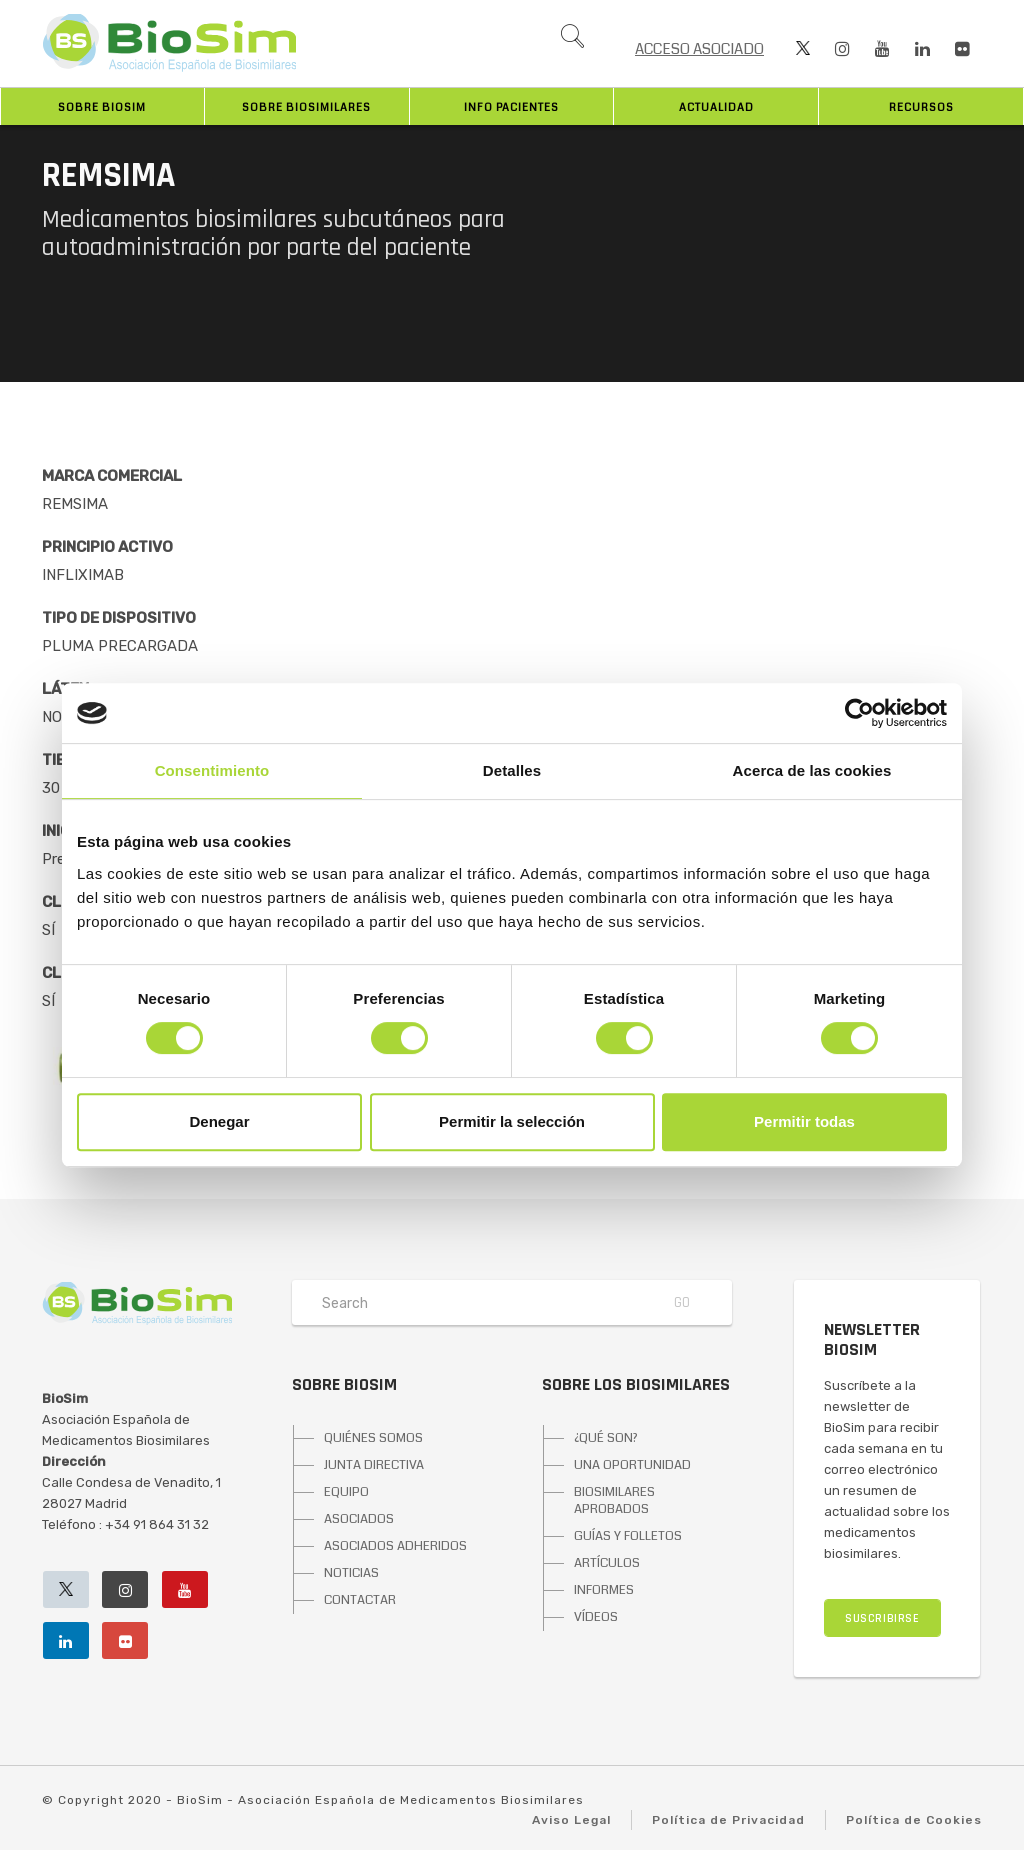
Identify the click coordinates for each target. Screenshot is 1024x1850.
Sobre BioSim (102, 107)
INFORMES (604, 1590)
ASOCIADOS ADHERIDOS (395, 1546)
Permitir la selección (512, 1121)
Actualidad (716, 107)
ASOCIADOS (359, 1519)
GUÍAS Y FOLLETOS (628, 1536)
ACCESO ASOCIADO (699, 49)
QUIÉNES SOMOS (373, 1438)
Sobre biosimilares (306, 107)
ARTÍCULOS (607, 1563)
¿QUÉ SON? (606, 1438)
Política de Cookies (914, 1820)
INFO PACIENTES (511, 107)
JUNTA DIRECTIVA (374, 1465)
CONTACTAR (360, 1600)
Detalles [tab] (512, 770)
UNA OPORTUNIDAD (632, 1465)
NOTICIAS (351, 1573)
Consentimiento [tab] (212, 770)
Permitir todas (804, 1121)
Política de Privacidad (728, 1820)
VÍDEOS (596, 1617)
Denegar (219, 1121)
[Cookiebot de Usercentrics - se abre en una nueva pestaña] (859, 713)
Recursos (921, 107)
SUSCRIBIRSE (882, 1618)
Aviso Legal (571, 1820)
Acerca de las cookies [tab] (812, 770)
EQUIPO (346, 1492)
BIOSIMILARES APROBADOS (614, 1500)
